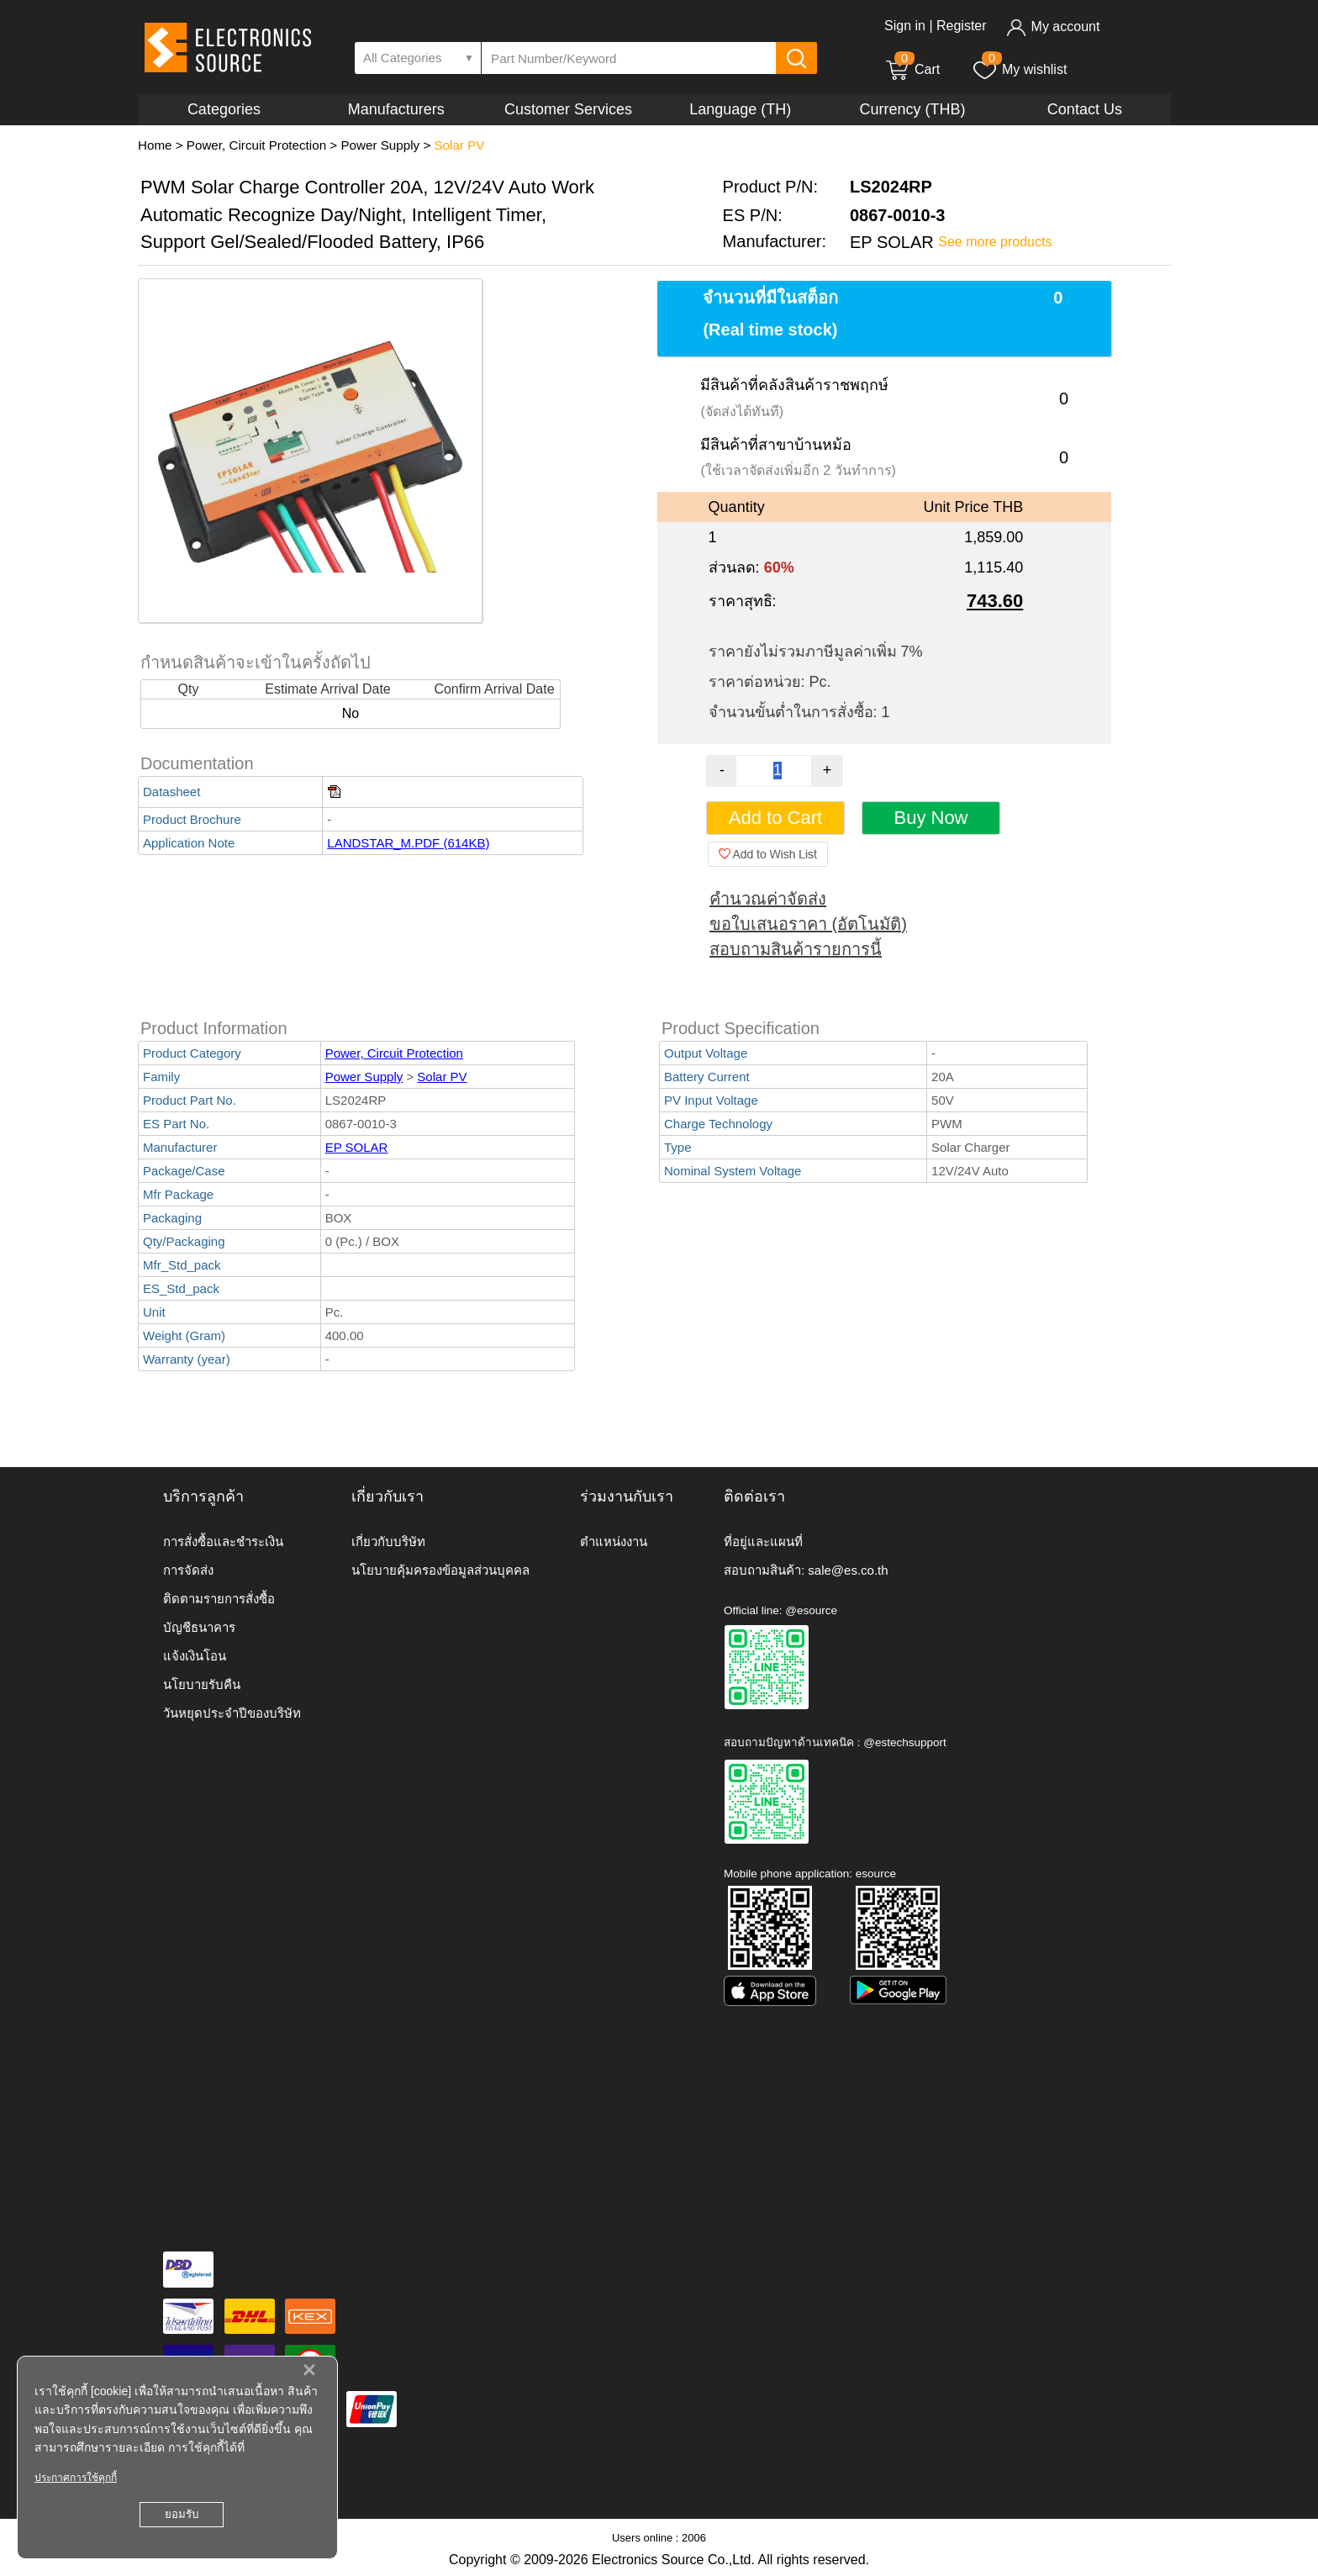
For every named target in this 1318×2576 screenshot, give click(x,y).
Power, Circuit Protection (256, 145)
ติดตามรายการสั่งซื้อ (219, 1599)
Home (155, 145)
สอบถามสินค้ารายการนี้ (795, 949)
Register (961, 25)
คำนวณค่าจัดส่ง (767, 898)
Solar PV (459, 145)
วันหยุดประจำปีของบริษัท (232, 1713)
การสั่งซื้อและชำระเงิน (223, 1541)
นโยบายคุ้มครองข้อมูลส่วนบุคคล (440, 1570)
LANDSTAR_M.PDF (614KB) (408, 843)
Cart (912, 69)
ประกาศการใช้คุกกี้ (75, 2478)
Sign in (904, 25)
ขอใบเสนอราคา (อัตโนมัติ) (808, 924)
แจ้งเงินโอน (194, 1656)
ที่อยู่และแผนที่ (763, 1541)
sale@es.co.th (848, 1570)
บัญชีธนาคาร (199, 1627)
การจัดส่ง (188, 1570)
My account (1052, 26)
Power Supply (379, 145)
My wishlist (1019, 69)
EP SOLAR (356, 1147)
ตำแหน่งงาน (613, 1541)
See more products (995, 242)
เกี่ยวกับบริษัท (388, 1541)
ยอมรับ (181, 2514)
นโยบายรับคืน (201, 1684)
